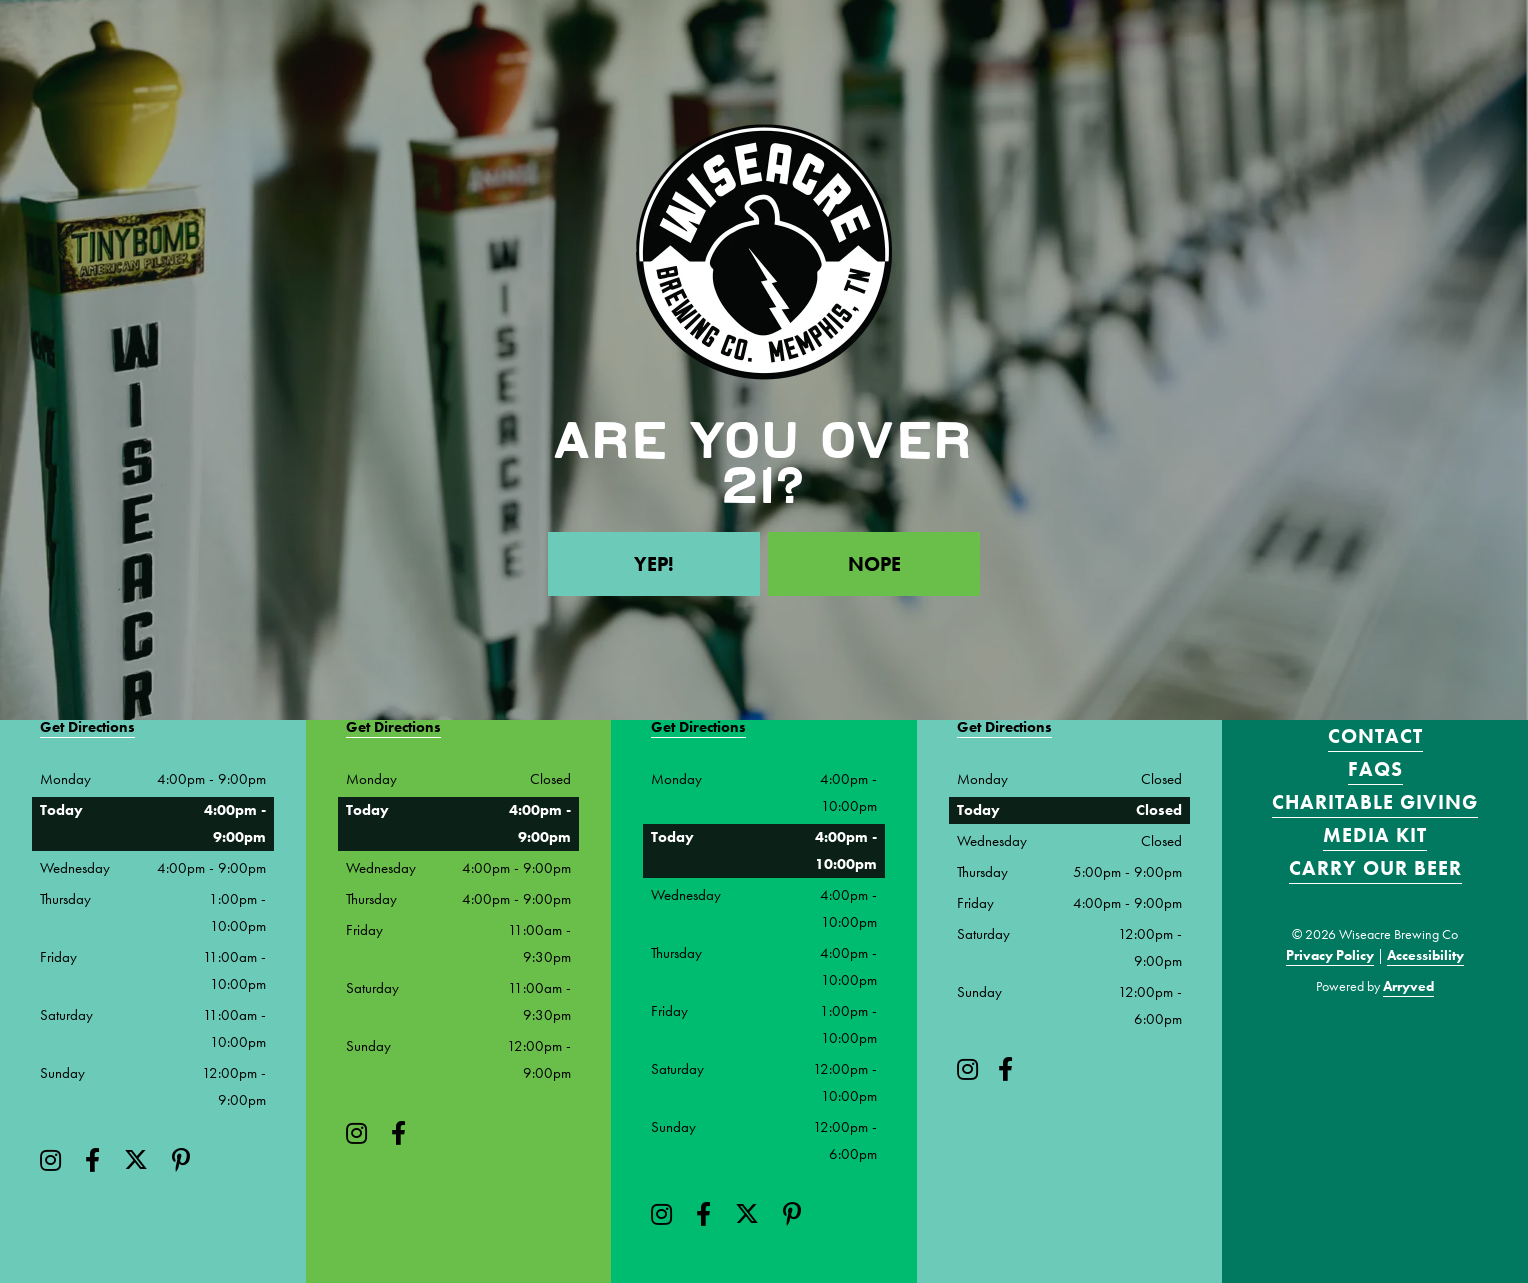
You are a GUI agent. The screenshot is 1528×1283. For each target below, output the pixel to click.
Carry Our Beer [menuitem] (1375, 868)
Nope (874, 564)
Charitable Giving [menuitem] (1375, 802)
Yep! (654, 564)
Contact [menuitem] (1375, 736)
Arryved (1408, 986)
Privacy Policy (1330, 955)
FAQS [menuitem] (1375, 769)
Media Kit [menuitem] (1375, 835)
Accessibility (1425, 955)
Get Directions (87, 727)
